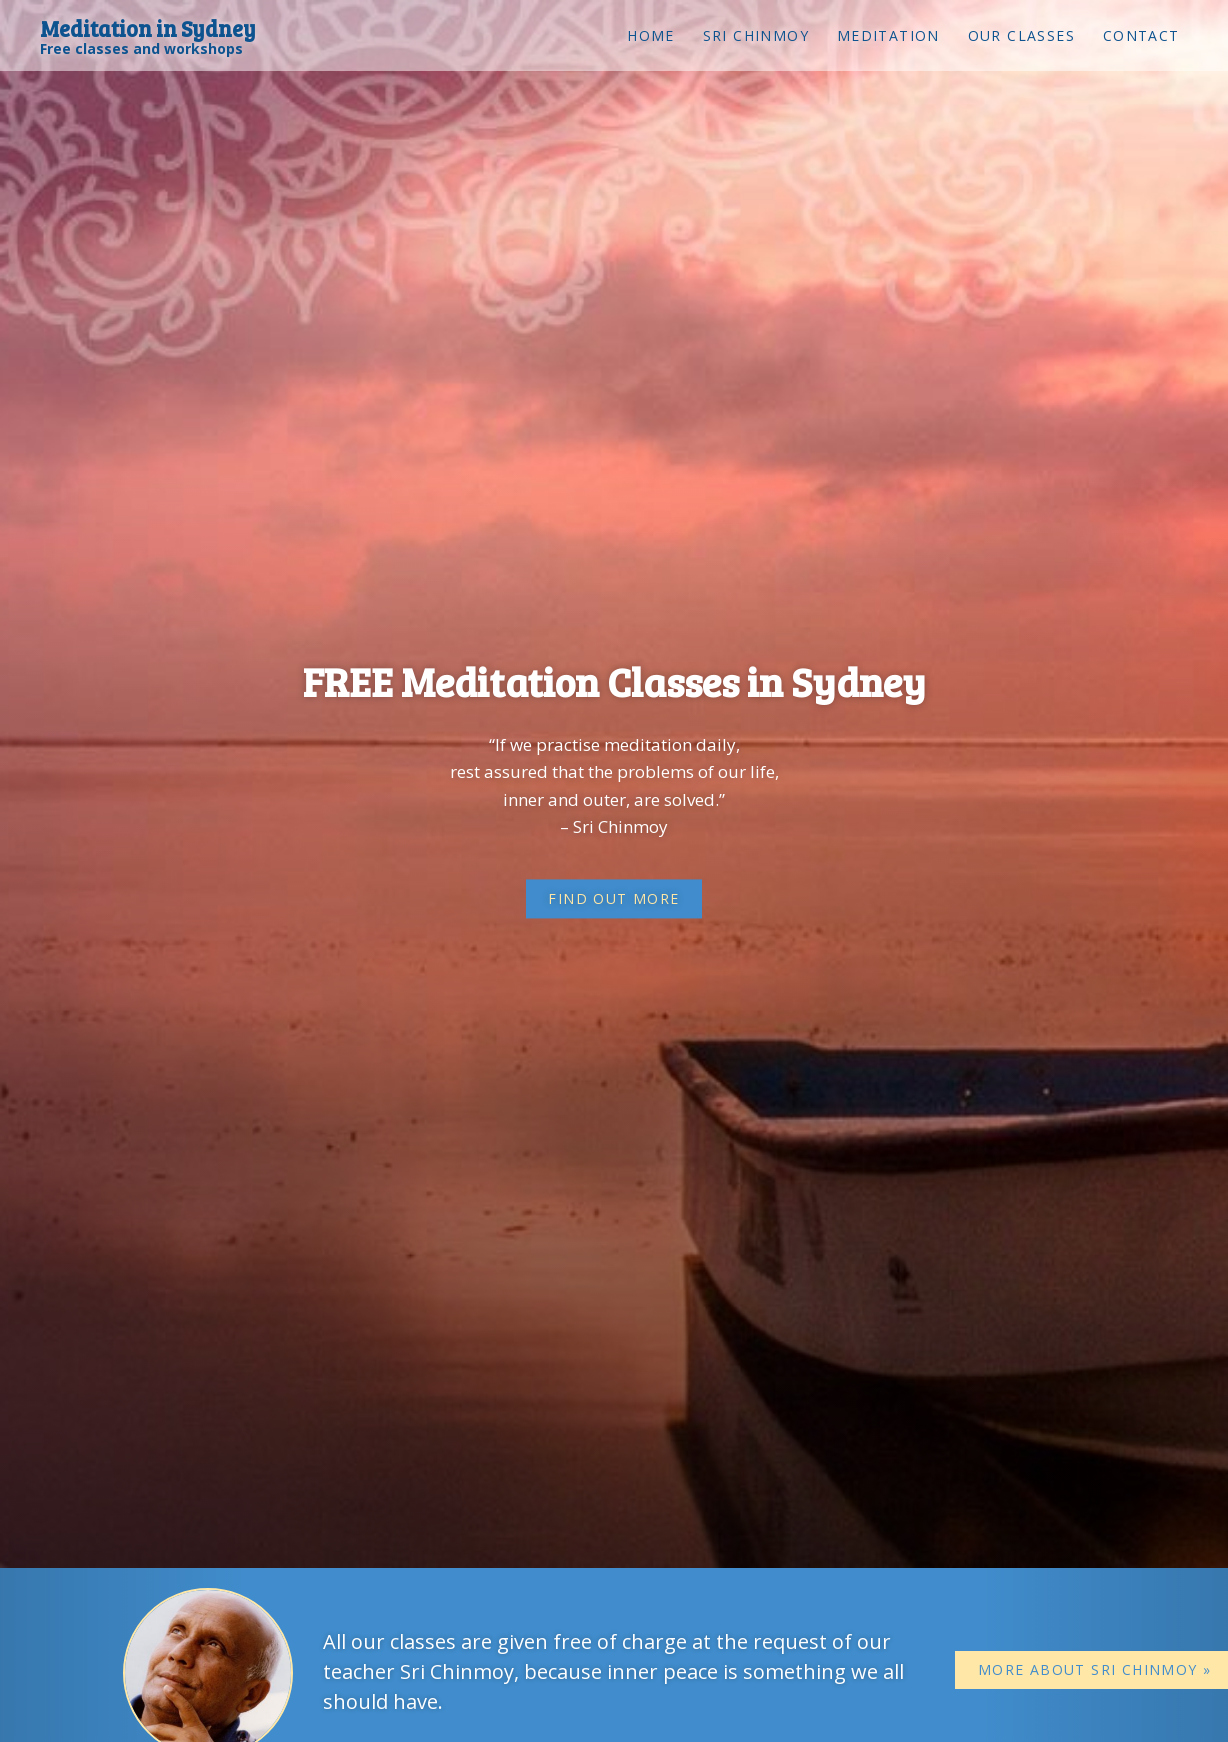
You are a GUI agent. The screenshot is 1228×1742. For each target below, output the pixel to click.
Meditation (888, 35)
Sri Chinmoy (756, 35)
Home (651, 35)
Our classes (1021, 35)
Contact (1141, 35)
